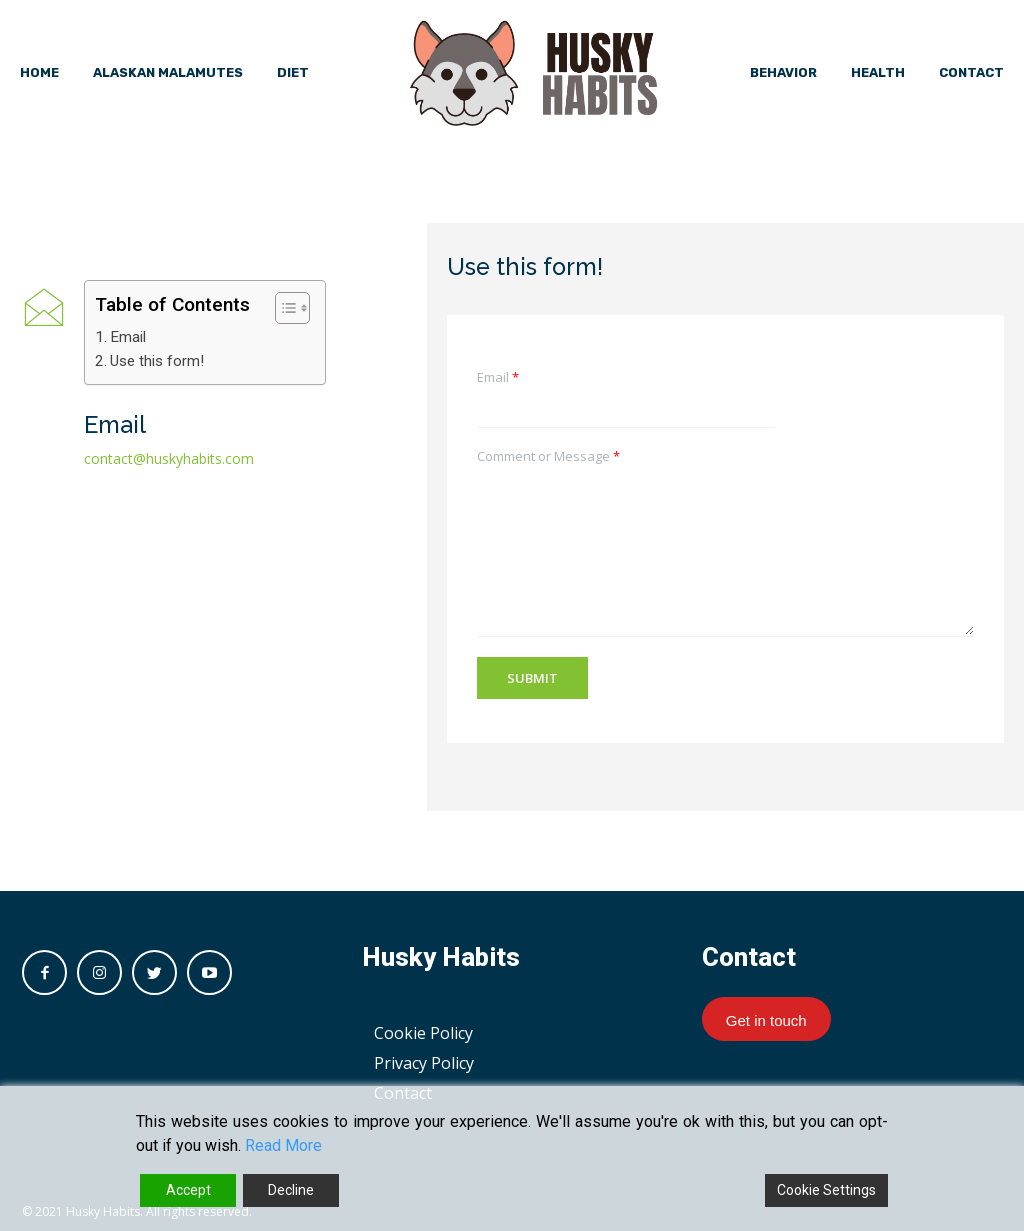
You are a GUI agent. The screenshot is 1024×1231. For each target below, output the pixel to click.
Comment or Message (548, 456)
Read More (283, 1145)
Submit (532, 678)
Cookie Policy (423, 1033)
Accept (188, 1190)
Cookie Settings (826, 1190)
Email (128, 337)
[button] (282, 308)
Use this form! (157, 361)
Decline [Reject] (291, 1190)
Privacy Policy (424, 1063)
